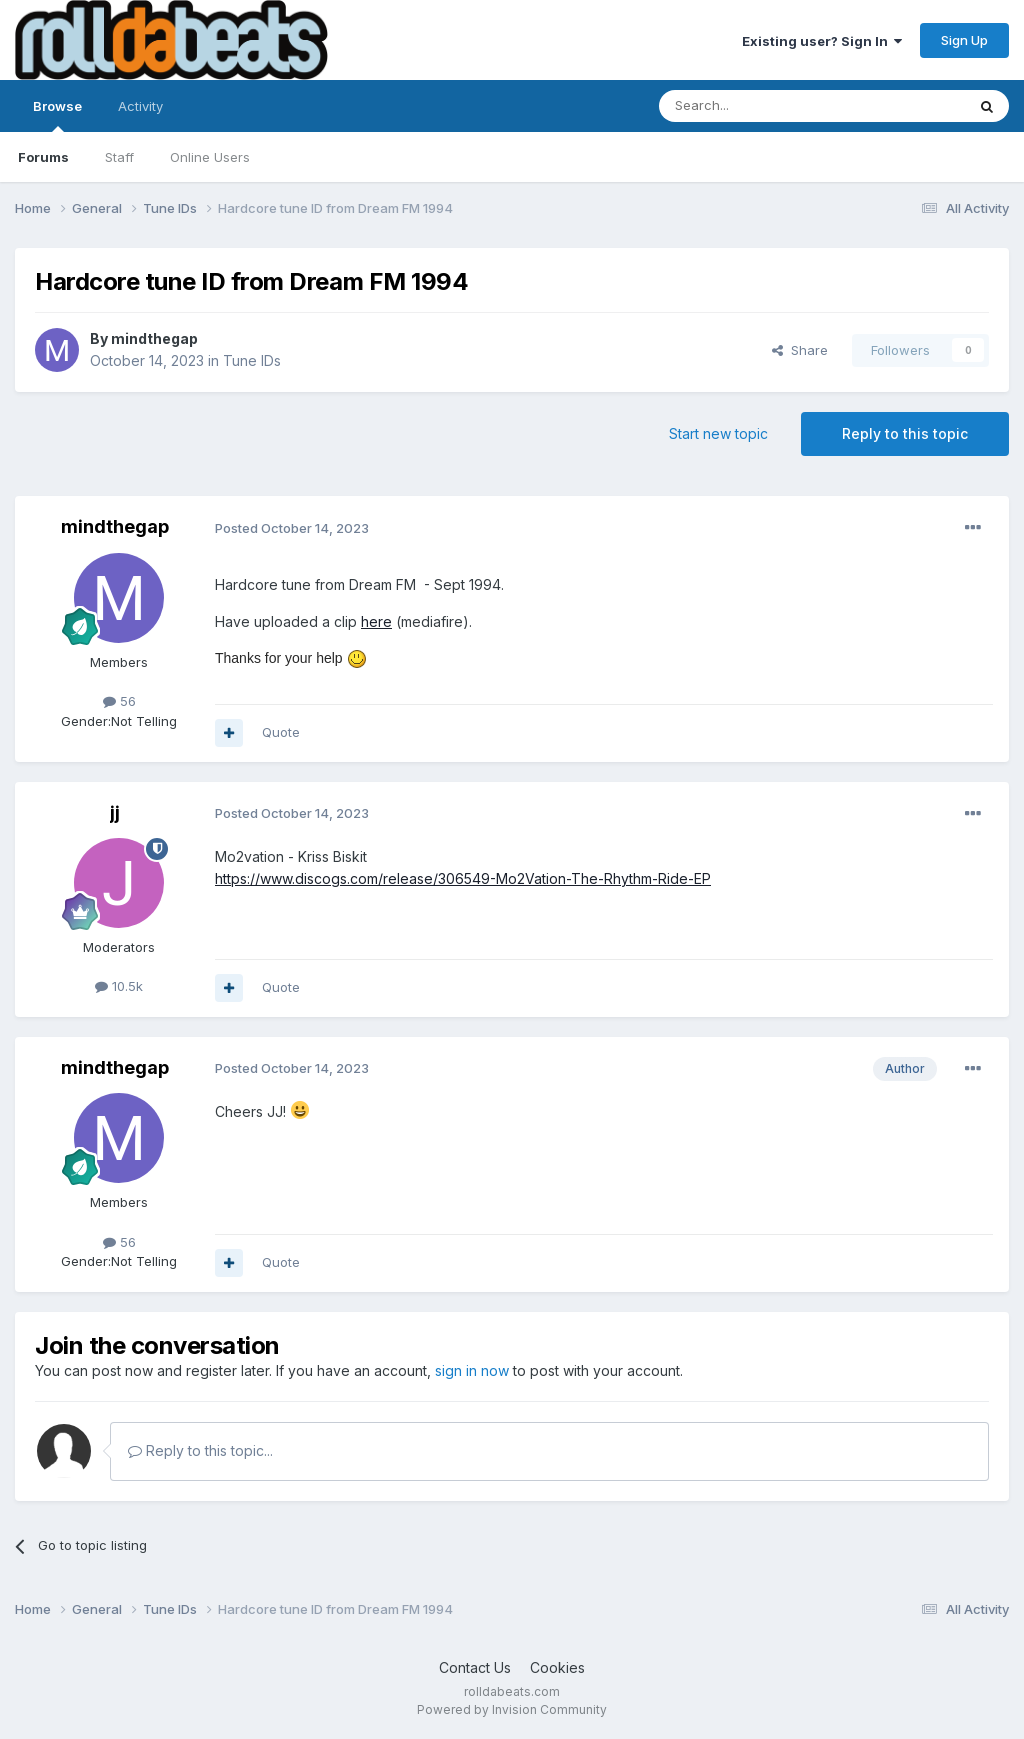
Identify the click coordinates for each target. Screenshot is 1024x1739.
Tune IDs (252, 360)
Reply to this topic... (200, 1450)
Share (800, 350)
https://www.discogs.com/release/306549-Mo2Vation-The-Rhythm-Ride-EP (463, 878)
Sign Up (964, 40)
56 (119, 701)
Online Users (210, 157)
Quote (281, 732)
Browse (57, 115)
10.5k (119, 986)
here (376, 621)
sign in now (472, 1370)
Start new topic (718, 433)
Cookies (557, 1667)
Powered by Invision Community (512, 1709)
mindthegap (154, 338)
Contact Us (475, 1667)
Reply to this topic (905, 433)
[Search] (761, 106)
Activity (140, 106)
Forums (43, 157)
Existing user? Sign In (822, 41)
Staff (119, 157)
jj (115, 812)
